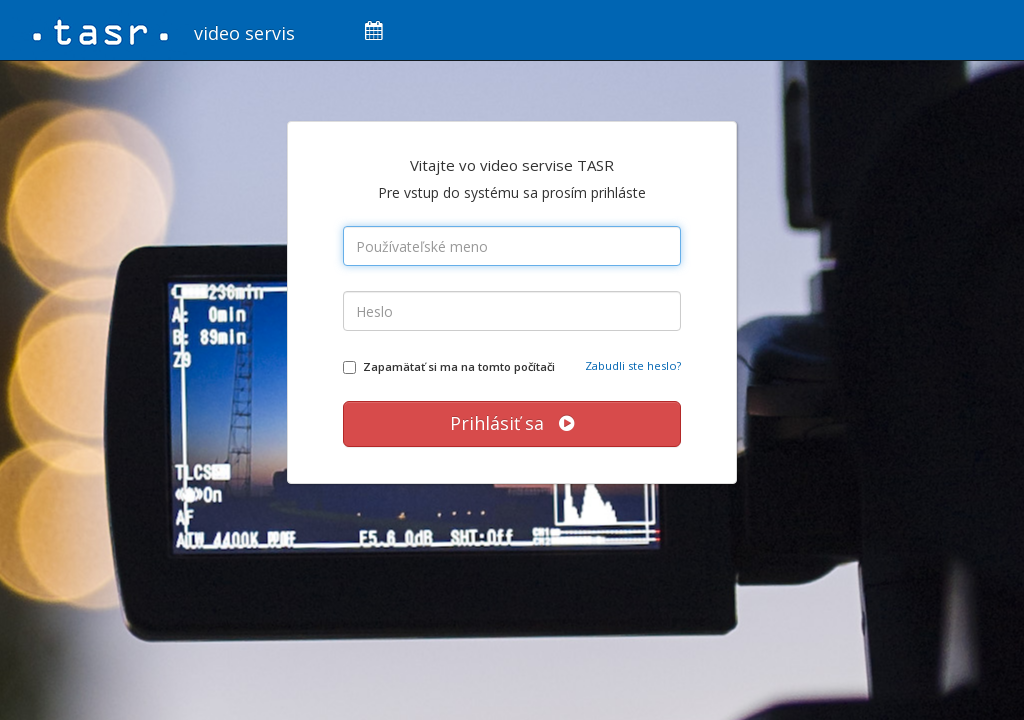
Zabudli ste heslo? (633, 365)
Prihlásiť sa (512, 423)
